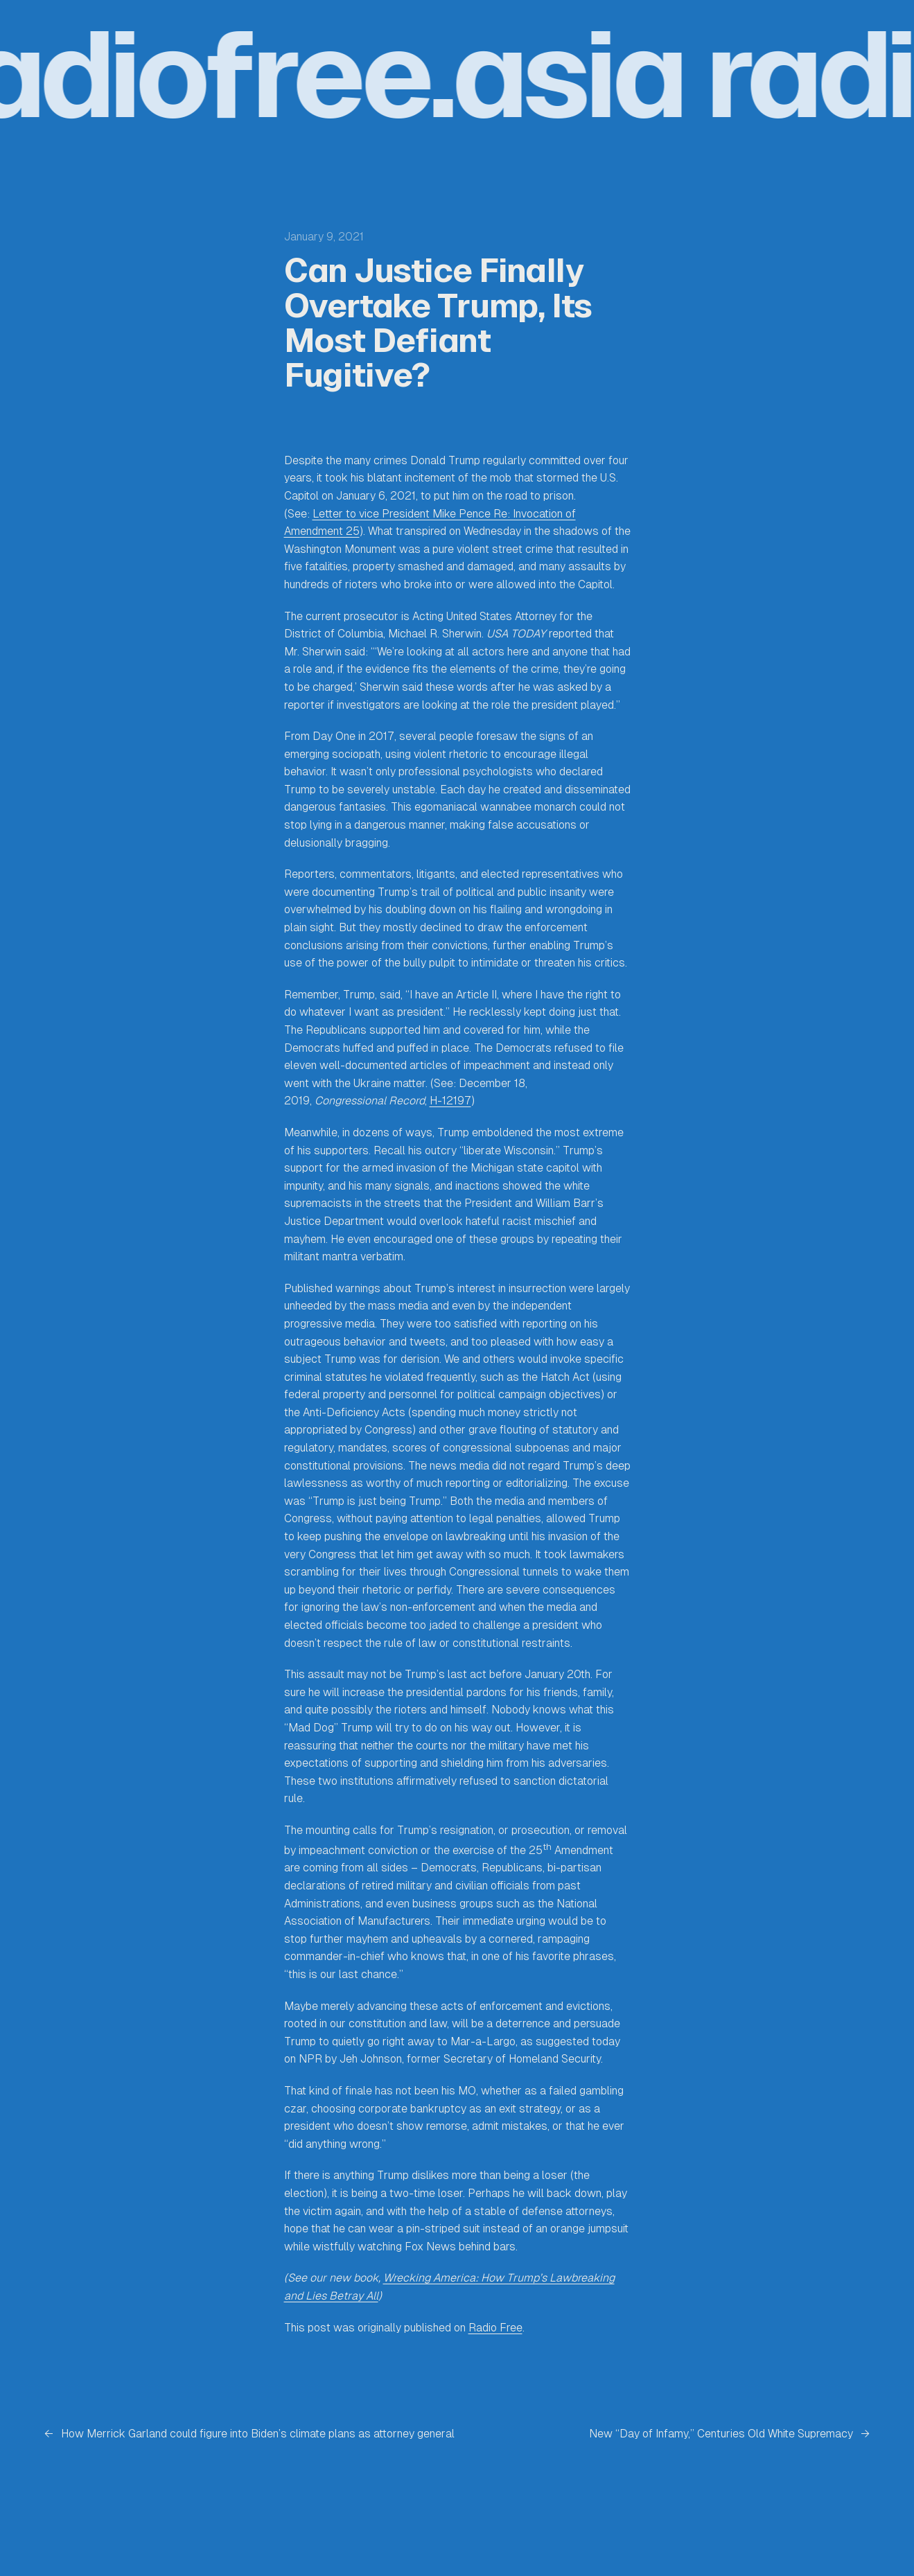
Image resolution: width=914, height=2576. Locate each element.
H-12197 (450, 1100)
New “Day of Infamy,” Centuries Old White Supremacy (721, 2433)
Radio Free (495, 2327)
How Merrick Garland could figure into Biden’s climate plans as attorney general (258, 2433)
